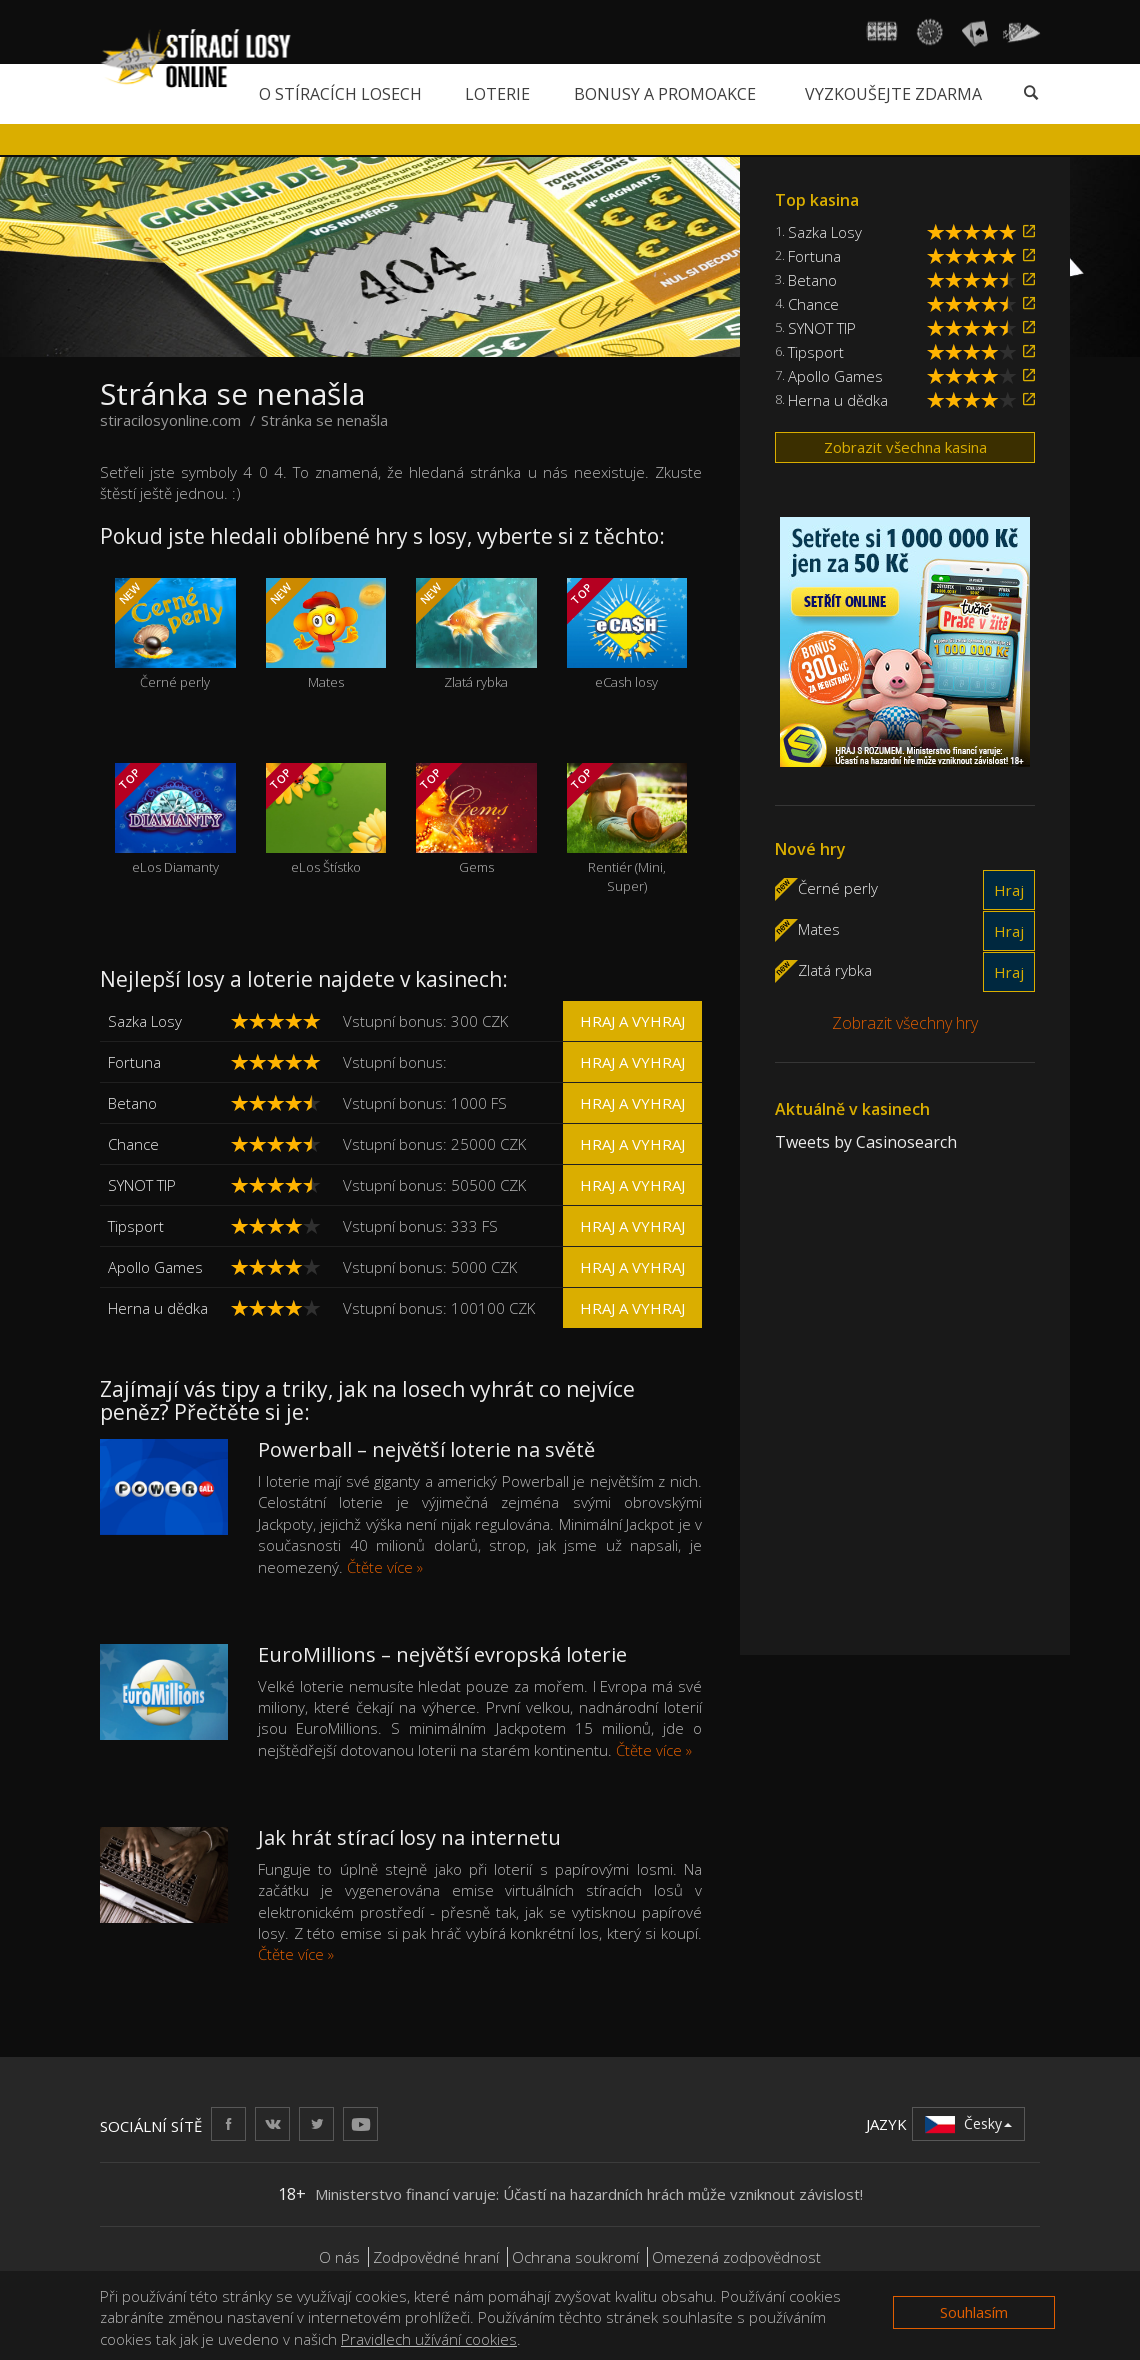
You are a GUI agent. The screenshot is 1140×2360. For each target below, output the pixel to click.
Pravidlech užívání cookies (429, 2339)
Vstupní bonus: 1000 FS (425, 1103)
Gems (476, 819)
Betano (132, 1103)
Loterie (497, 94)
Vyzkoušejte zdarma (893, 94)
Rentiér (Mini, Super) (627, 829)
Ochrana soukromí (575, 2257)
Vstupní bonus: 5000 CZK (430, 1267)
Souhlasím (974, 2312)
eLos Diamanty (175, 819)
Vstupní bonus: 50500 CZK (434, 1185)
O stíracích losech (340, 94)
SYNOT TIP (142, 1185)
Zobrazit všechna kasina (905, 447)
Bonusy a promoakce (665, 94)
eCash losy (627, 634)
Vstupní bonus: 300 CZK (425, 1021)
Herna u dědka (158, 1308)
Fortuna (134, 1062)
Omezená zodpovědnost (736, 2257)
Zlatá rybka (476, 634)
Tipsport (136, 1226)
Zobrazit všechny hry (905, 1023)
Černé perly (175, 634)
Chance (133, 1144)
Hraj (1009, 890)
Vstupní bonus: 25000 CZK (434, 1144)
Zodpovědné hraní (436, 2257)
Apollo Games (155, 1267)
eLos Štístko (326, 819)
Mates (326, 634)
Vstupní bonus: (395, 1062)
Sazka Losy (145, 1021)
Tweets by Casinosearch (866, 1142)
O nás (339, 2257)
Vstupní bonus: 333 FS (420, 1226)
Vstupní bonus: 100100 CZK (439, 1308)
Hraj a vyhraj (632, 1021)
